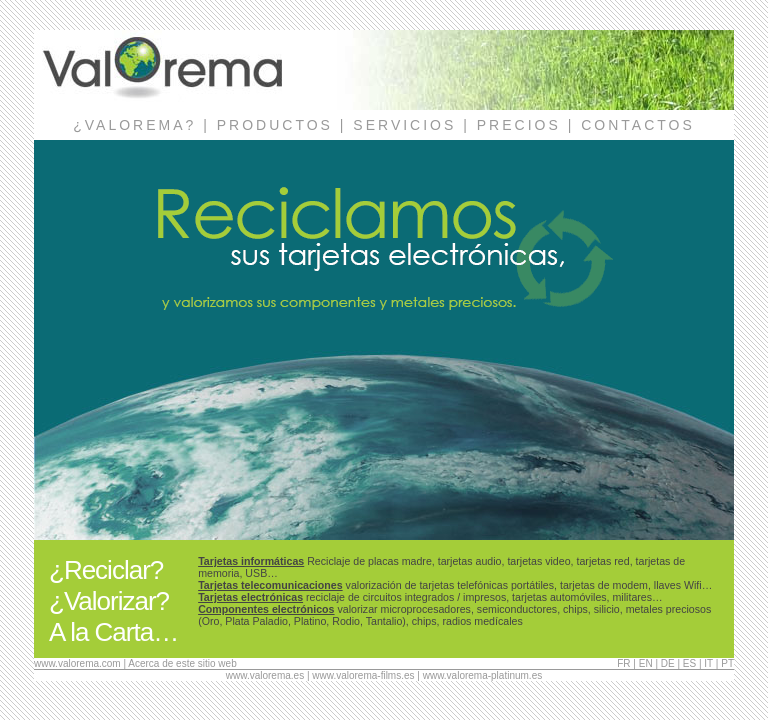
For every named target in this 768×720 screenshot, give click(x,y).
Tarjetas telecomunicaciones (270, 585)
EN (646, 663)
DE (668, 663)
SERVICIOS (404, 125)
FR (623, 663)
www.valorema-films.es (363, 675)
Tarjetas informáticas (251, 561)
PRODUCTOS (275, 125)
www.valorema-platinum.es (483, 675)
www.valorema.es (265, 675)
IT (708, 663)
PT (727, 663)
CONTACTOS (638, 125)
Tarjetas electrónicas (250, 597)
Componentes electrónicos (266, 609)
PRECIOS (519, 125)
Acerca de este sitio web (182, 663)
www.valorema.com (77, 663)
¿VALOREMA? (134, 125)
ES (689, 663)
